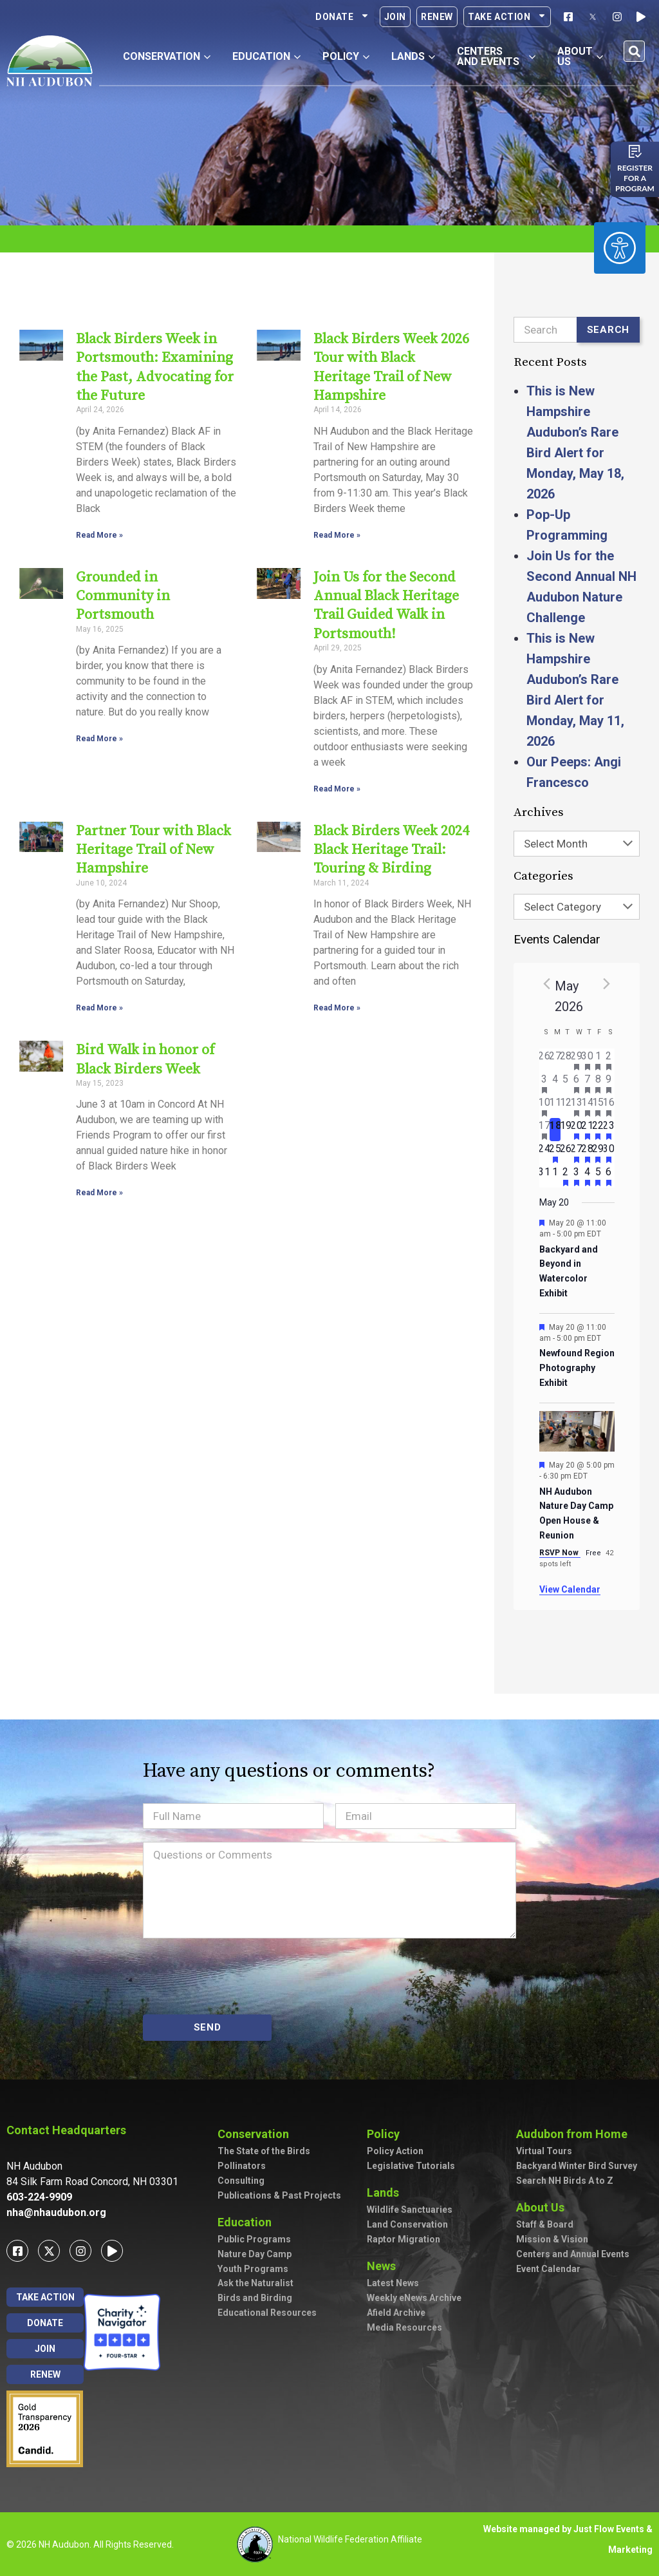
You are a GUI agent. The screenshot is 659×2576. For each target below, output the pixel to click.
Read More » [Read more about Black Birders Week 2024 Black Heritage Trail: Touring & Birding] (336, 992)
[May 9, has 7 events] (609, 1083)
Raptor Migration (403, 2239)
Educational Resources (267, 2312)
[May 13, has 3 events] (576, 1106)
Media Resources (404, 2327)
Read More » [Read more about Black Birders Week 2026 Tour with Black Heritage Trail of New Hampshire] (336, 516)
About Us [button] (580, 56)
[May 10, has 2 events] (544, 1106)
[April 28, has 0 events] (566, 1060)
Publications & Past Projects (279, 2195)
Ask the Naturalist (255, 2283)
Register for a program (634, 178)
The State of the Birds (264, 2151)
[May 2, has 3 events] (609, 1060)
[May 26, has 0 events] (566, 1152)
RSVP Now (559, 1552)
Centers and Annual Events (572, 2254)
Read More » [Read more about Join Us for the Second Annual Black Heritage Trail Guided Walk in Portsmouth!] (336, 773)
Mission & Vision (552, 2239)
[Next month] (607, 983)
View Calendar (569, 1589)
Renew (437, 17)
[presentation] (241, 1976)
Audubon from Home (575, 2134)
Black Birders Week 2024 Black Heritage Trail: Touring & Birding (391, 834)
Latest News (393, 2283)
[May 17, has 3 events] (544, 1129)
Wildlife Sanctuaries (409, 2209)
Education (248, 2222)
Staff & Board (544, 2224)
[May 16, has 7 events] (609, 1106)
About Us (543, 2207)
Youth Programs (253, 2269)
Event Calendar (548, 2269)
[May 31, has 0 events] (544, 1176)
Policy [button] (345, 56)
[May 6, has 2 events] (576, 1083)
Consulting (241, 2180)
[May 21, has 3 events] (587, 1129)
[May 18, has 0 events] (555, 1129)
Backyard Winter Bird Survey (576, 2166)
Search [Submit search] (608, 330)
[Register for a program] (635, 151)
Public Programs (254, 2239)
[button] (634, 51)
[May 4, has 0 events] (555, 1083)
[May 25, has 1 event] (555, 1152)
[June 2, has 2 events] (566, 1176)
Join (395, 17)
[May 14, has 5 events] (587, 1106)
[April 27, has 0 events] (555, 1060)
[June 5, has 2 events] (598, 1176)
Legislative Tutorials (411, 2166)
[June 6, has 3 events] (609, 1176)
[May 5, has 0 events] (566, 1083)
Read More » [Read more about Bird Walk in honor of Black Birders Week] (99, 1177)
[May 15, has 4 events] (598, 1106)
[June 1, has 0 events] (555, 1176)
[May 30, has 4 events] (609, 1152)
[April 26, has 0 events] (544, 1060)
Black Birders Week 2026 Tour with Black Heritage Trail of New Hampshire (394, 358)
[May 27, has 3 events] (576, 1152)
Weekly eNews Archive (414, 2298)
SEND (207, 2027)
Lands (386, 2192)
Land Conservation (407, 2224)
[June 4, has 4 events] (587, 1176)
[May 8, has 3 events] (598, 1083)
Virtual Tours (544, 2151)
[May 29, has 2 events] (598, 1152)
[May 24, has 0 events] (544, 1152)
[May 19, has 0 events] (566, 1129)
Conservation (256, 2134)
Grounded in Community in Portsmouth (123, 596)
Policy (386, 2134)
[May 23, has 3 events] (609, 1129)
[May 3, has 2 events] (544, 1083)
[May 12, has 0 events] (566, 1106)
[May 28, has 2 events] (587, 1152)
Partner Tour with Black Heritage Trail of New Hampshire (153, 834)
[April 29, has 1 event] (576, 1060)
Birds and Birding (255, 2298)
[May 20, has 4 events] (576, 1129)
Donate (342, 16)
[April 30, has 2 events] (587, 1060)
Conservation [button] (166, 56)
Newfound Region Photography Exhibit (577, 1367)
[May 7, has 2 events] (587, 1083)
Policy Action (395, 2151)
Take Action (507, 16)
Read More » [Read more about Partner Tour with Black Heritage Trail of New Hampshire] (99, 992)
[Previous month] (547, 983)
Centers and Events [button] (496, 56)
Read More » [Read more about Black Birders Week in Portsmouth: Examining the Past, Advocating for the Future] (99, 535)
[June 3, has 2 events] (576, 1176)
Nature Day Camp (255, 2254)
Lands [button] (413, 56)
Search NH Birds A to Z (564, 2180)
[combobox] (577, 844)
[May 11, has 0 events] (555, 1106)
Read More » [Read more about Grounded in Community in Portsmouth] (99, 738)
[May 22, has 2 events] (598, 1129)
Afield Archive (396, 2312)
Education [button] (266, 56)
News (384, 2266)
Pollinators (242, 2166)
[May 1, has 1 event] (598, 1060)
